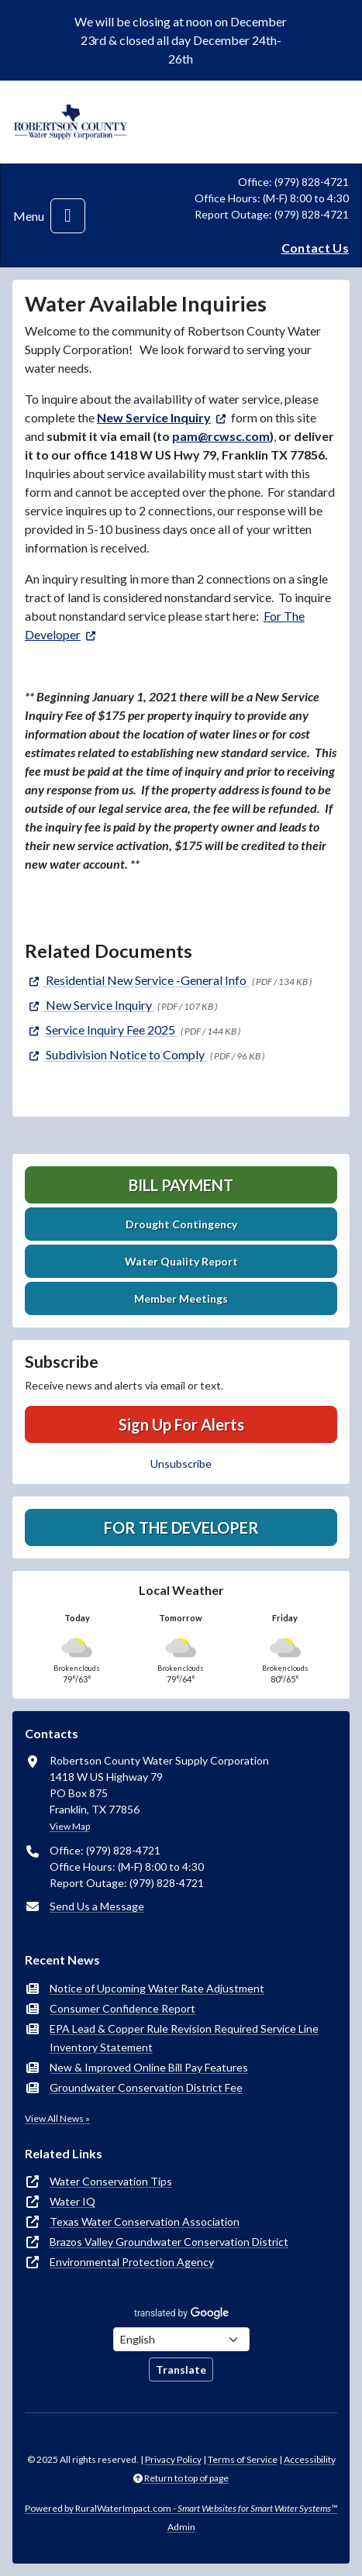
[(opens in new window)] (137, 980)
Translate (181, 2369)
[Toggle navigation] (67, 215)
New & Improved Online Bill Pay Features (149, 2067)
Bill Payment (181, 1185)
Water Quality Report (181, 1261)
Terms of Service (243, 2459)
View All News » (57, 2118)
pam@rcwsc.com (221, 436)
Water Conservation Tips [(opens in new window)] (111, 2181)
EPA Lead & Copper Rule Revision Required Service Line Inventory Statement (184, 2038)
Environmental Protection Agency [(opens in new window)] (132, 2261)
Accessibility (310, 2459)
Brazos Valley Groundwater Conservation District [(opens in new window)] (169, 2241)
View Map (70, 1826)
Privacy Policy (173, 2459)
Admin (181, 2527)
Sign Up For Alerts (181, 1424)
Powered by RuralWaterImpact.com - (181, 2508)
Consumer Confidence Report (122, 2008)
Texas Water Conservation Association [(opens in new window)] (145, 2221)
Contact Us (315, 247)
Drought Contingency (181, 1224)
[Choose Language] (181, 2339)
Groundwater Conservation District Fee (146, 2087)
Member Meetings (181, 1298)
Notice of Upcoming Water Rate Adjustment (157, 1988)
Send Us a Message (97, 1906)
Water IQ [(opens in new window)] (72, 2201)
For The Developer (181, 1527)
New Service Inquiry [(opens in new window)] (154, 417)
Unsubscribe (181, 1463)
